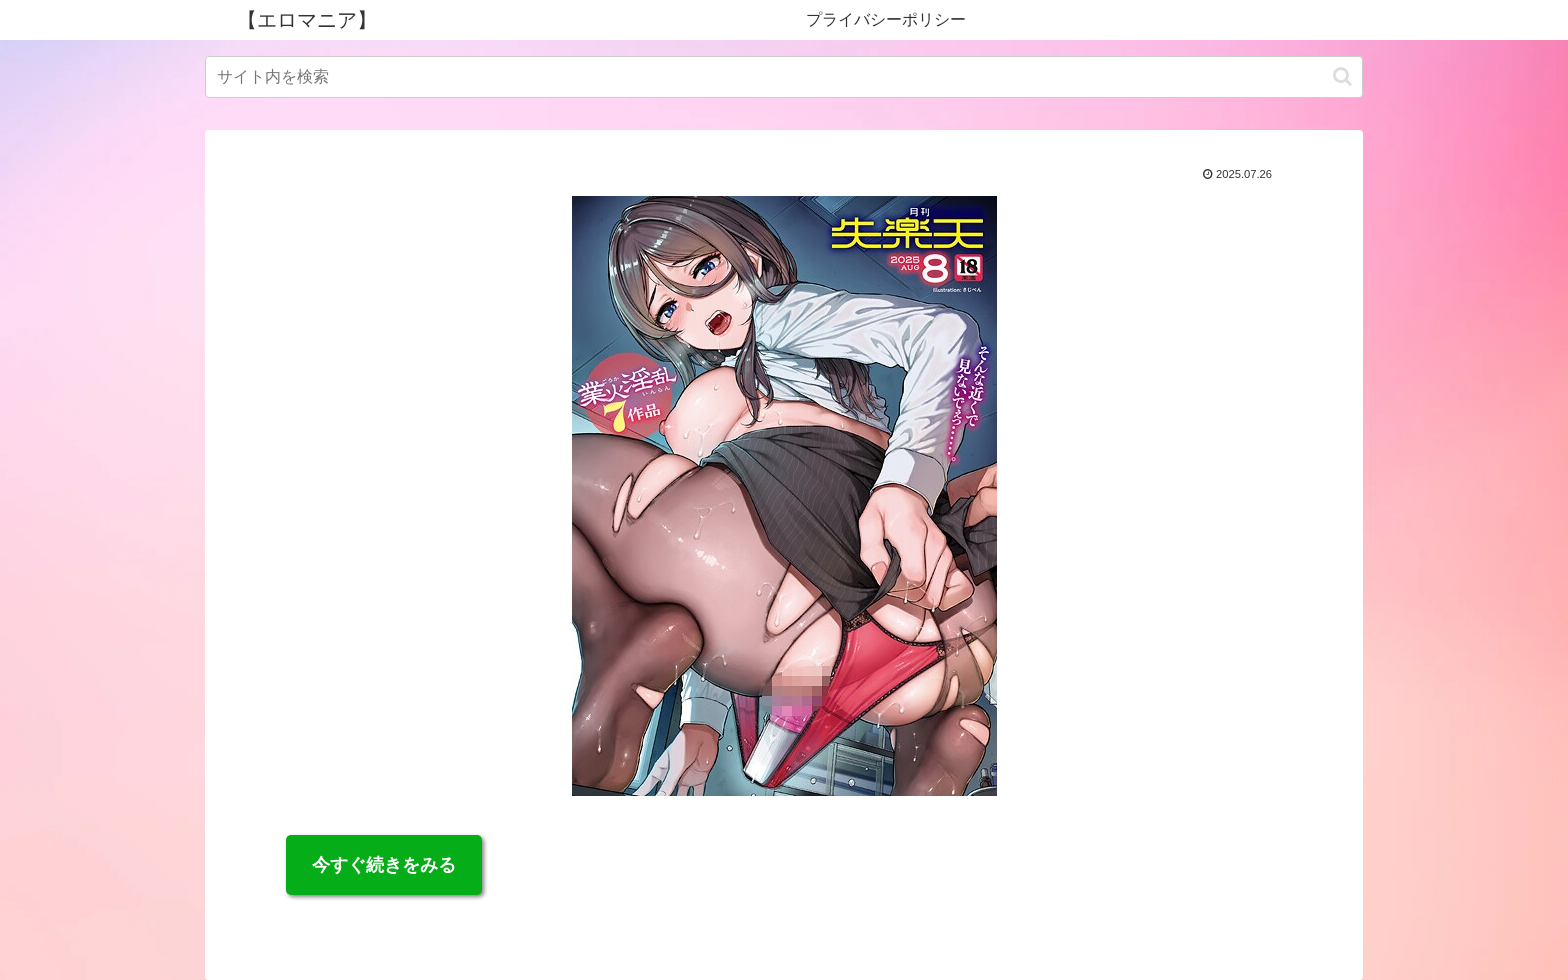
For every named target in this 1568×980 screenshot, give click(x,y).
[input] (784, 77)
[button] (1342, 76)
